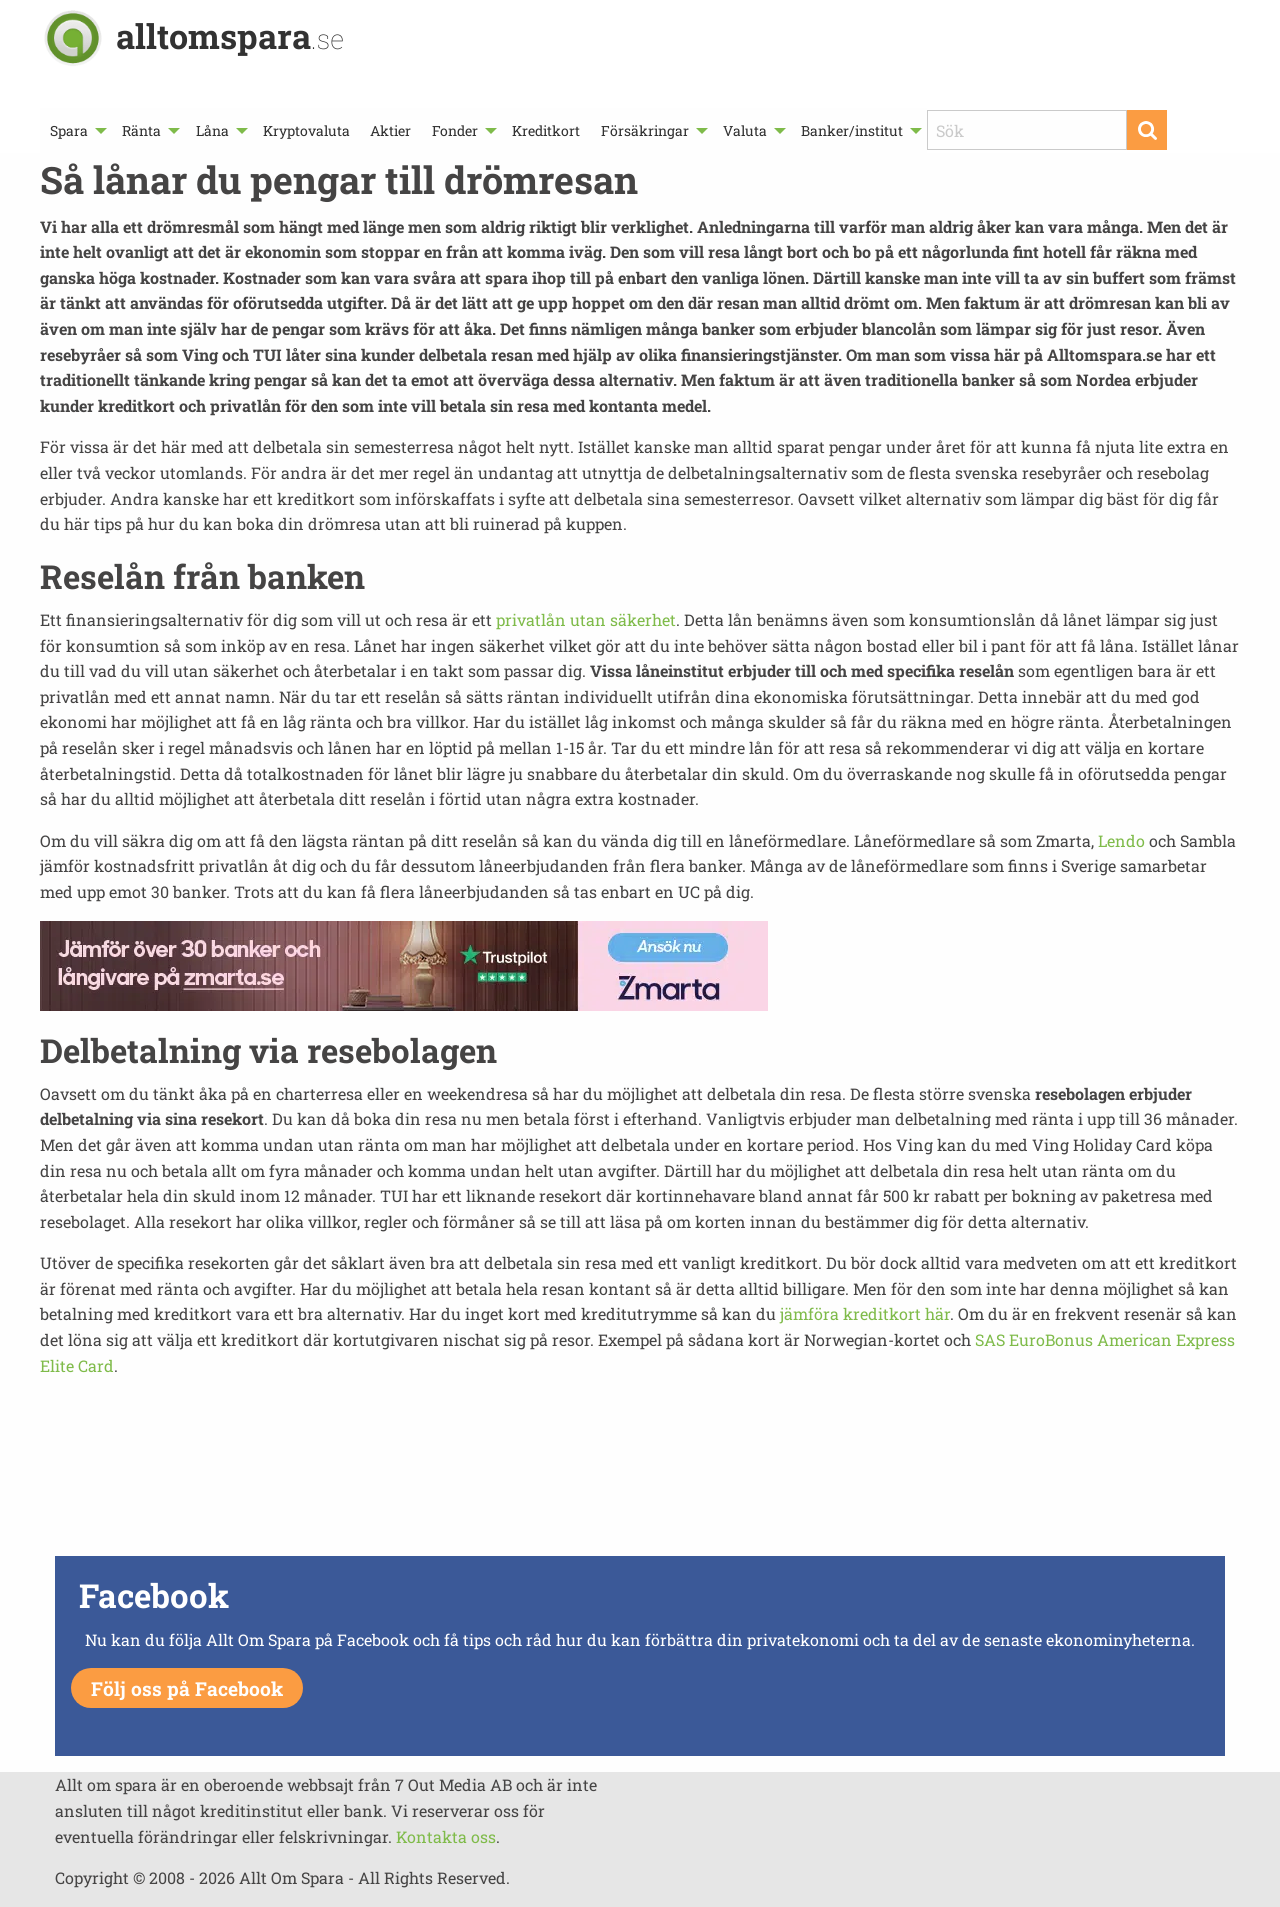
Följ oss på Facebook (187, 1688)
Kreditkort (546, 130)
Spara (69, 130)
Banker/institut (852, 130)
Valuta (745, 130)
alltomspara (230, 35)
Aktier (390, 130)
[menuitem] (76, 130)
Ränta (141, 130)
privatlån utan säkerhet (586, 619)
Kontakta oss (446, 1836)
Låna (212, 130)
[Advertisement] (640, 1480)
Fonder (455, 130)
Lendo (1121, 840)
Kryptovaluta (306, 130)
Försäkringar (645, 130)
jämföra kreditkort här (865, 1313)
